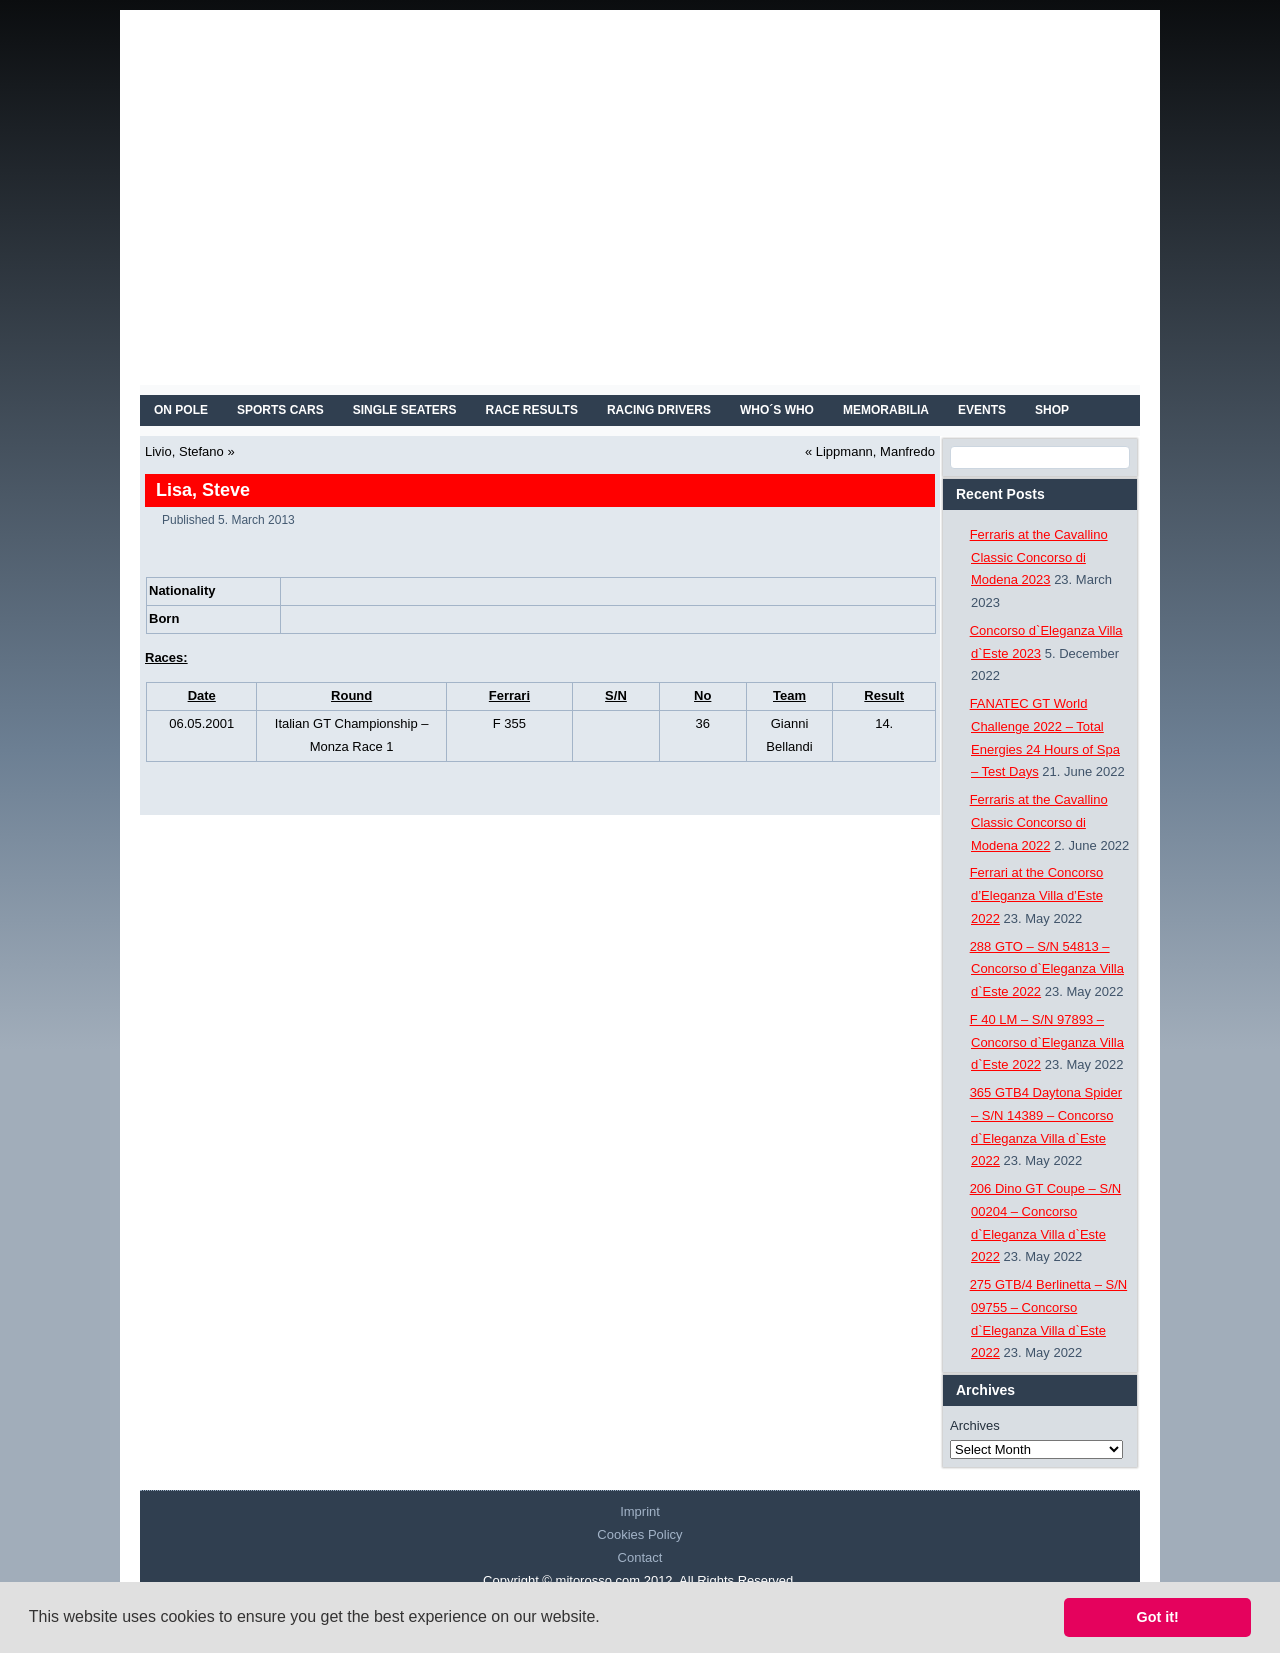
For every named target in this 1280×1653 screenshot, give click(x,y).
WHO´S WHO (777, 410)
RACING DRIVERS (659, 410)
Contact (640, 1557)
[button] (607, 1619)
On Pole (181, 410)
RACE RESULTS (532, 410)
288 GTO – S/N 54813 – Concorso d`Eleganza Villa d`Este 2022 (1047, 969)
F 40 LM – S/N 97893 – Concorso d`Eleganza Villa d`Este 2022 (1047, 1042)
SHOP (1052, 410)
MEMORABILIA (886, 410)
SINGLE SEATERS (405, 410)
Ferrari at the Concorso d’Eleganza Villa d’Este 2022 (1037, 895)
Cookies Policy (639, 1534)
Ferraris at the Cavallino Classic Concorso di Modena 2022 (1039, 822)
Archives (975, 1425)
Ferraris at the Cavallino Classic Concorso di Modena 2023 (1039, 557)
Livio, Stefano (184, 451)
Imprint (640, 1511)
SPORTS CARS (280, 410)
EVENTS (982, 410)
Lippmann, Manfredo (875, 451)
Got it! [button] (1158, 1617)
